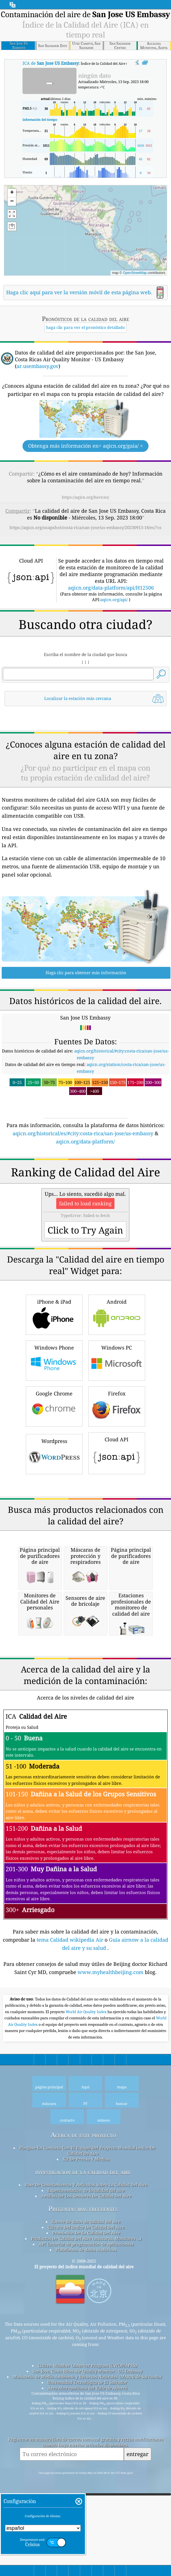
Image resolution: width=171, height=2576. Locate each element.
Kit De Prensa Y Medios (86, 2395)
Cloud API (116, 1531)
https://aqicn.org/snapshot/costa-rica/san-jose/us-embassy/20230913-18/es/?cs (85, 527)
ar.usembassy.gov (37, 366)
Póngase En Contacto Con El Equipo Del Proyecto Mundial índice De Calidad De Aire (87, 2387)
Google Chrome (54, 1484)
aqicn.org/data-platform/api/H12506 (111, 587)
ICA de (50, 63)
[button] (71, 216)
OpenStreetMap (135, 273)
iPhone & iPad (54, 1392)
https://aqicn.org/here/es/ (85, 497)
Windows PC (116, 1438)
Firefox (116, 1484)
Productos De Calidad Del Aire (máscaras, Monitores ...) (86, 2475)
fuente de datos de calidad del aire (86, 2458)
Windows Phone (54, 1438)
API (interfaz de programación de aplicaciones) (86, 2480)
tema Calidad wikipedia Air (71, 2176)
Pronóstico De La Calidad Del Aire (86, 2469)
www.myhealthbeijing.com (111, 2208)
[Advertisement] (85, 1193)
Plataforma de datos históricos (86, 2486)
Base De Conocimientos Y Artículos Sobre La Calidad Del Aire (86, 2421)
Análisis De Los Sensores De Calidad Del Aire (86, 2432)
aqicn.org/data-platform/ (85, 1141)
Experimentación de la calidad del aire (86, 2427)
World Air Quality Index (86, 2248)
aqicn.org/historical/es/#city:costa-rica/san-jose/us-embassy (83, 1133)
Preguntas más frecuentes (83, 2445)
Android (116, 1392)
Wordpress (54, 1532)
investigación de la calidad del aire (83, 2408)
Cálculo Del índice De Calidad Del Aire (86, 2463)
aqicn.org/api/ (114, 599)
